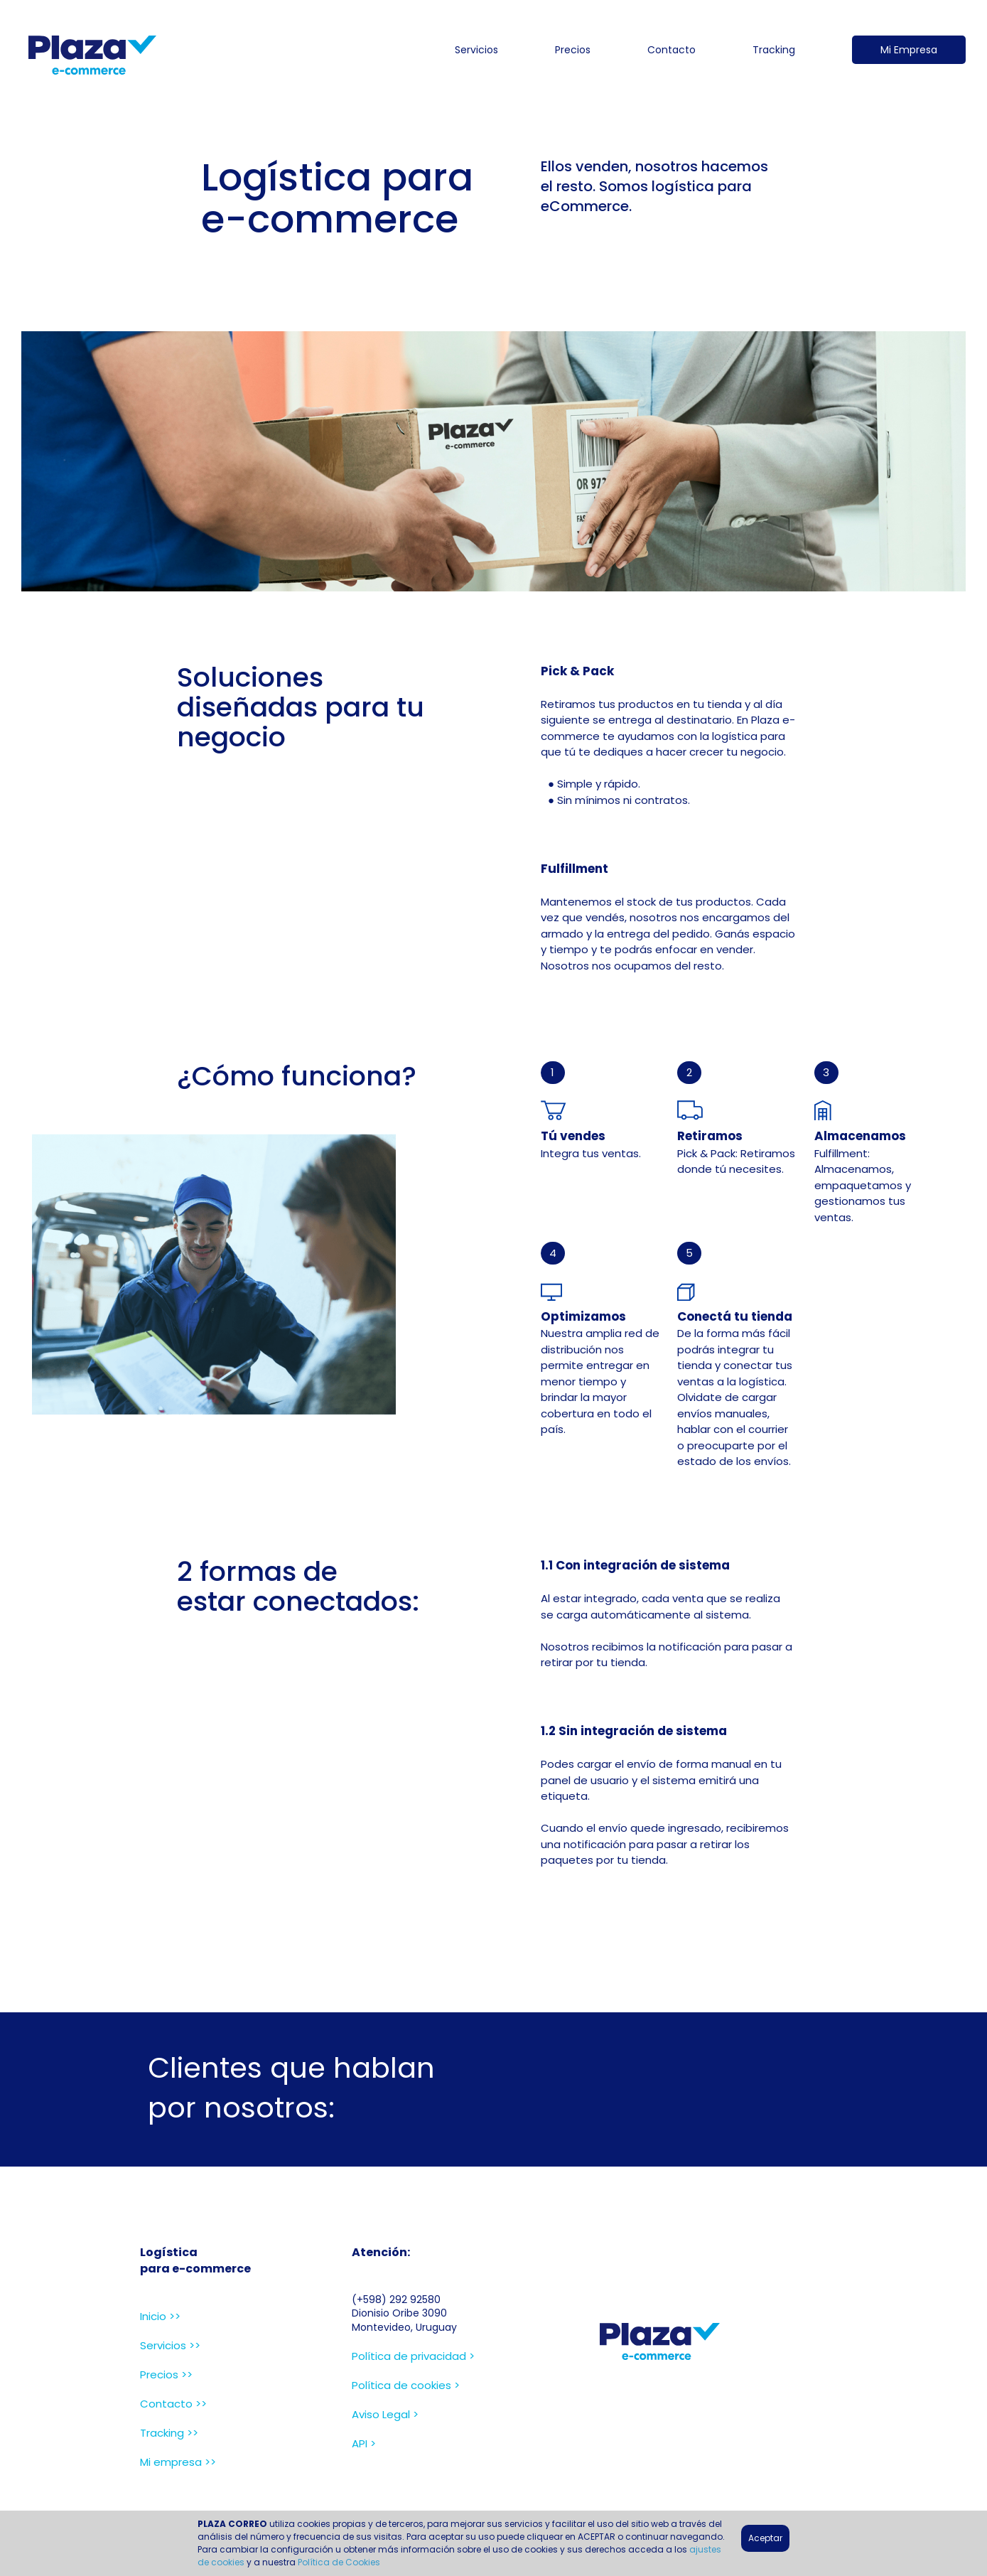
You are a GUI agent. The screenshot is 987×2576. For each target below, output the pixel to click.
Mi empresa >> (178, 2461)
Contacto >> (173, 2403)
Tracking (774, 50)
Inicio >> (160, 2316)
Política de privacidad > (413, 2356)
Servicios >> (170, 2345)
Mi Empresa (908, 50)
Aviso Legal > (385, 2414)
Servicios (476, 50)
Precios (572, 50)
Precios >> (166, 2374)
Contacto (671, 50)
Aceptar (765, 2538)
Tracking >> (169, 2432)
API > (364, 2443)
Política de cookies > (406, 2385)
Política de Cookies (339, 2562)
